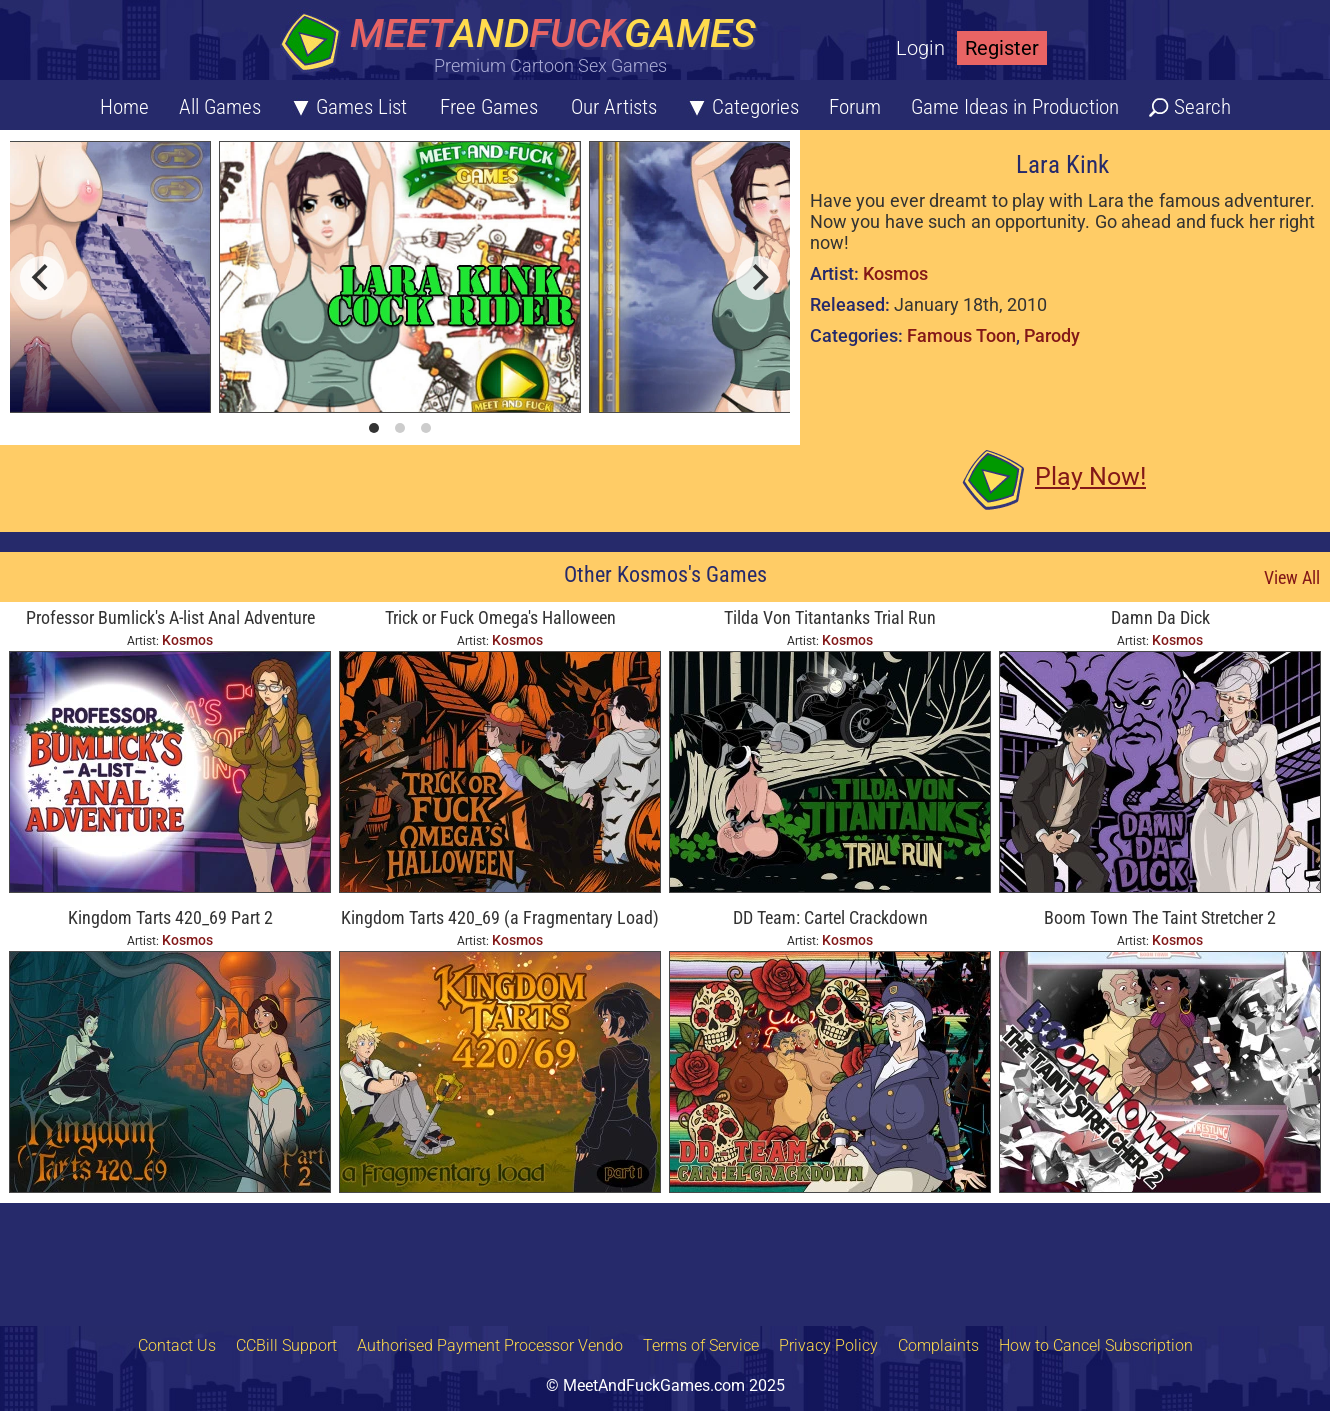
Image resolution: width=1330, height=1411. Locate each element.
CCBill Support (286, 1345)
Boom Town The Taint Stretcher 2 (1160, 917)
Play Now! (1090, 476)
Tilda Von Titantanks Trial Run (830, 617)
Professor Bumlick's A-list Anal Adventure (170, 617)
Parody (1052, 335)
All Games (220, 107)
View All (1292, 577)
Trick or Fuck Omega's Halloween (500, 617)
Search (1202, 107)
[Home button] (525, 44)
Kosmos (895, 273)
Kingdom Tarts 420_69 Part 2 (170, 917)
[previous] (42, 278)
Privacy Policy (828, 1345)
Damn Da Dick (1160, 617)
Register (1002, 48)
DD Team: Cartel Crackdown (830, 917)
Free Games (489, 107)
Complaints (938, 1345)
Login (920, 48)
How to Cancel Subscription (1096, 1345)
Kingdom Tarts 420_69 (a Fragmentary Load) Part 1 (500, 919)
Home (124, 107)
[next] (758, 278)
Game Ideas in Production (1015, 107)
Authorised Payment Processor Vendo (490, 1345)
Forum (855, 107)
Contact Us (177, 1345)
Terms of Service (701, 1345)
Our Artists (614, 107)
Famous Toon (961, 335)
